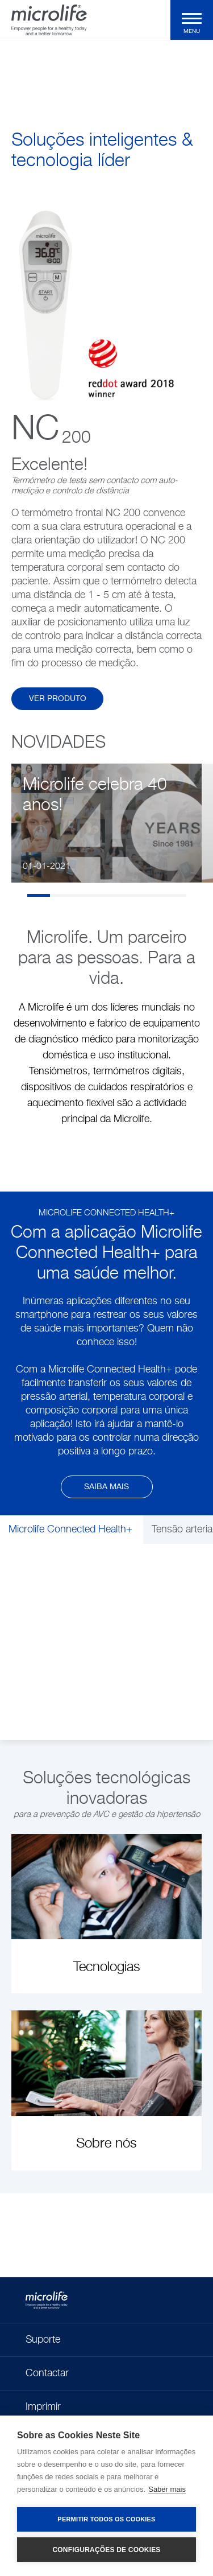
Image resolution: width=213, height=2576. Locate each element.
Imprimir (43, 2407)
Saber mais (167, 2489)
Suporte (43, 2340)
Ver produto (57, 699)
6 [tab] (152, 895)
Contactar (47, 2373)
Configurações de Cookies (106, 2550)
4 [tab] (106, 895)
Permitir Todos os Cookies (106, 2519)
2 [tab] (61, 895)
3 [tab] (84, 895)
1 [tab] (38, 895)
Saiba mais (106, 1487)
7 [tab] (175, 895)
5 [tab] (129, 895)
